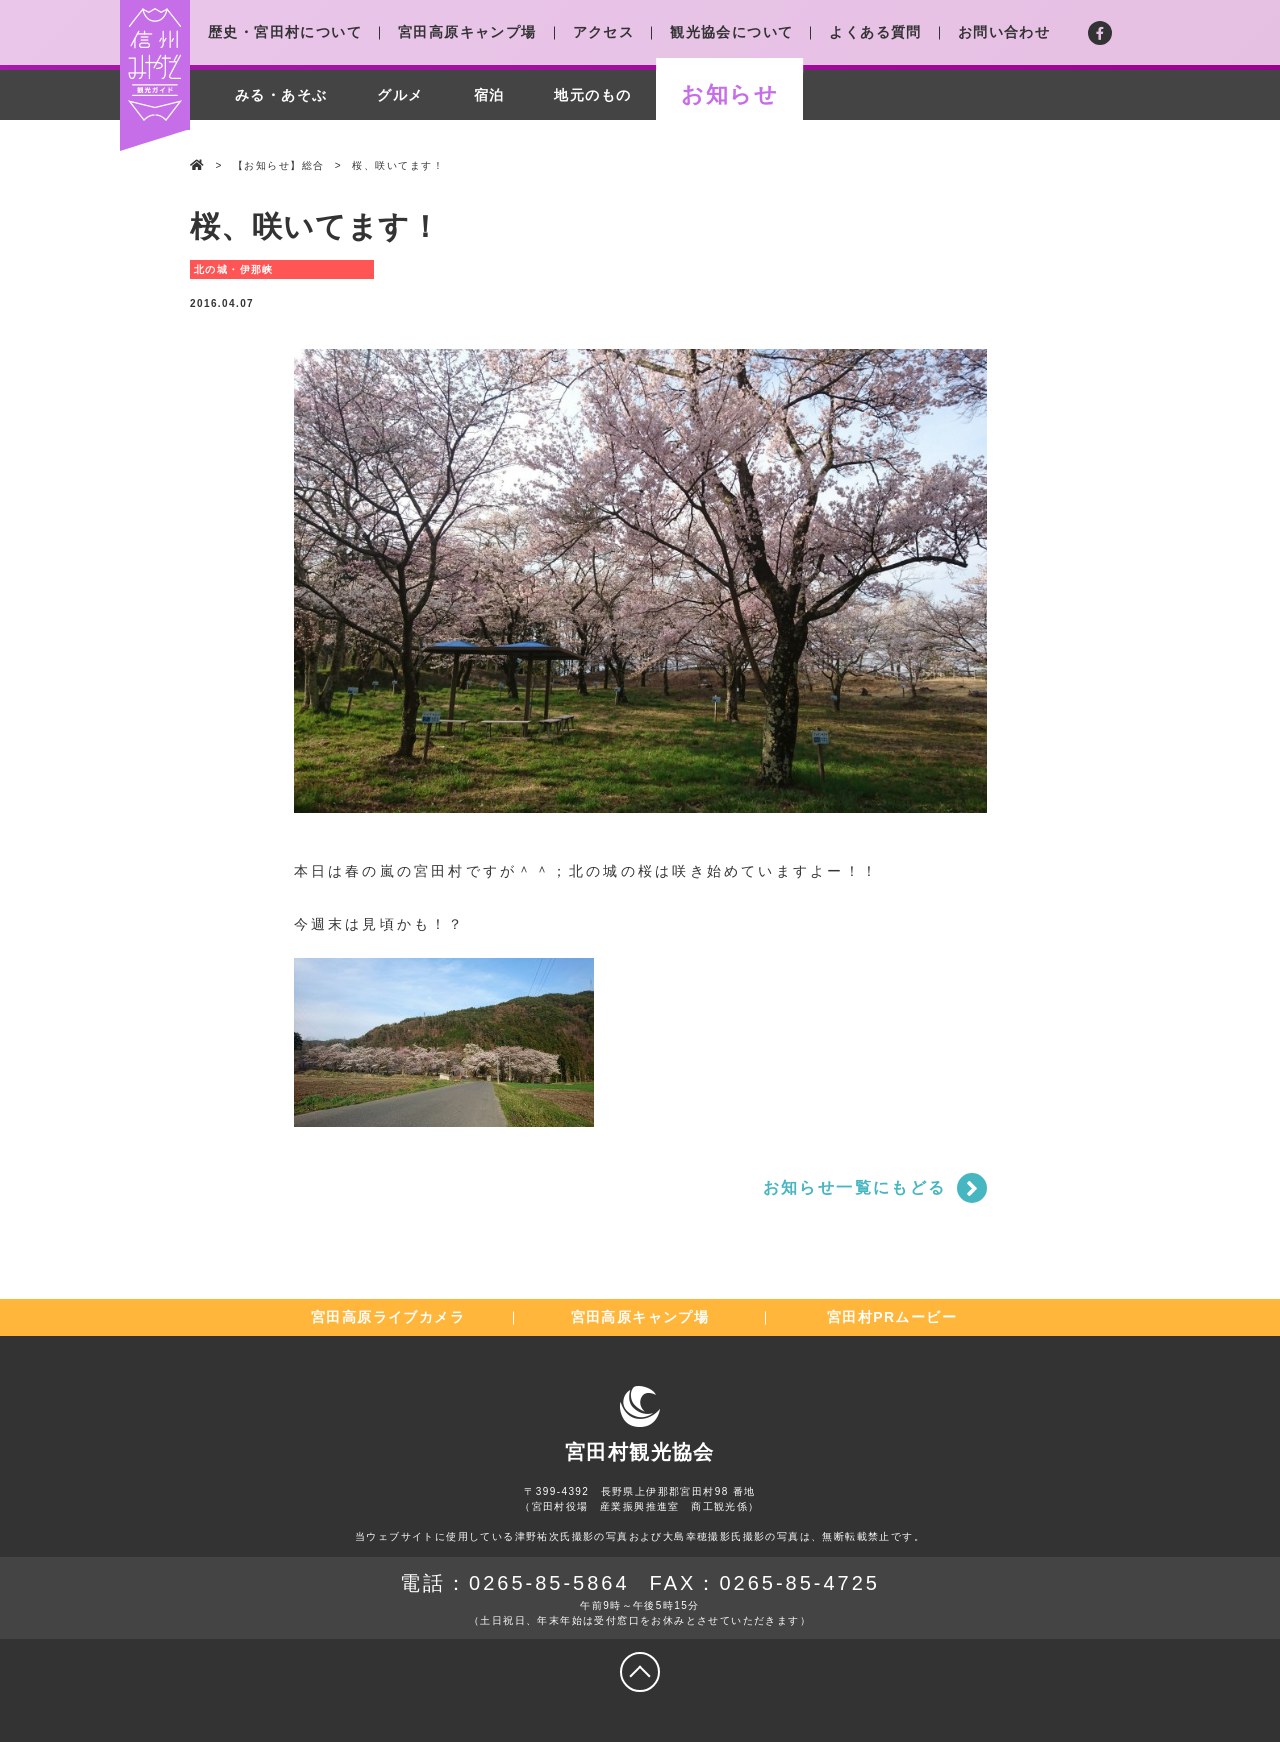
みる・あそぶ (281, 95)
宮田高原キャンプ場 (467, 32)
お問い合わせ (1004, 32)
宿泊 (489, 95)
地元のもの (592, 95)
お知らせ (729, 94)
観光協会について (731, 32)
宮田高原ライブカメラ (388, 1317)
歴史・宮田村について (285, 32)
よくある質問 (875, 32)
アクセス (604, 32)
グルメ (400, 95)
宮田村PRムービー (892, 1317)
